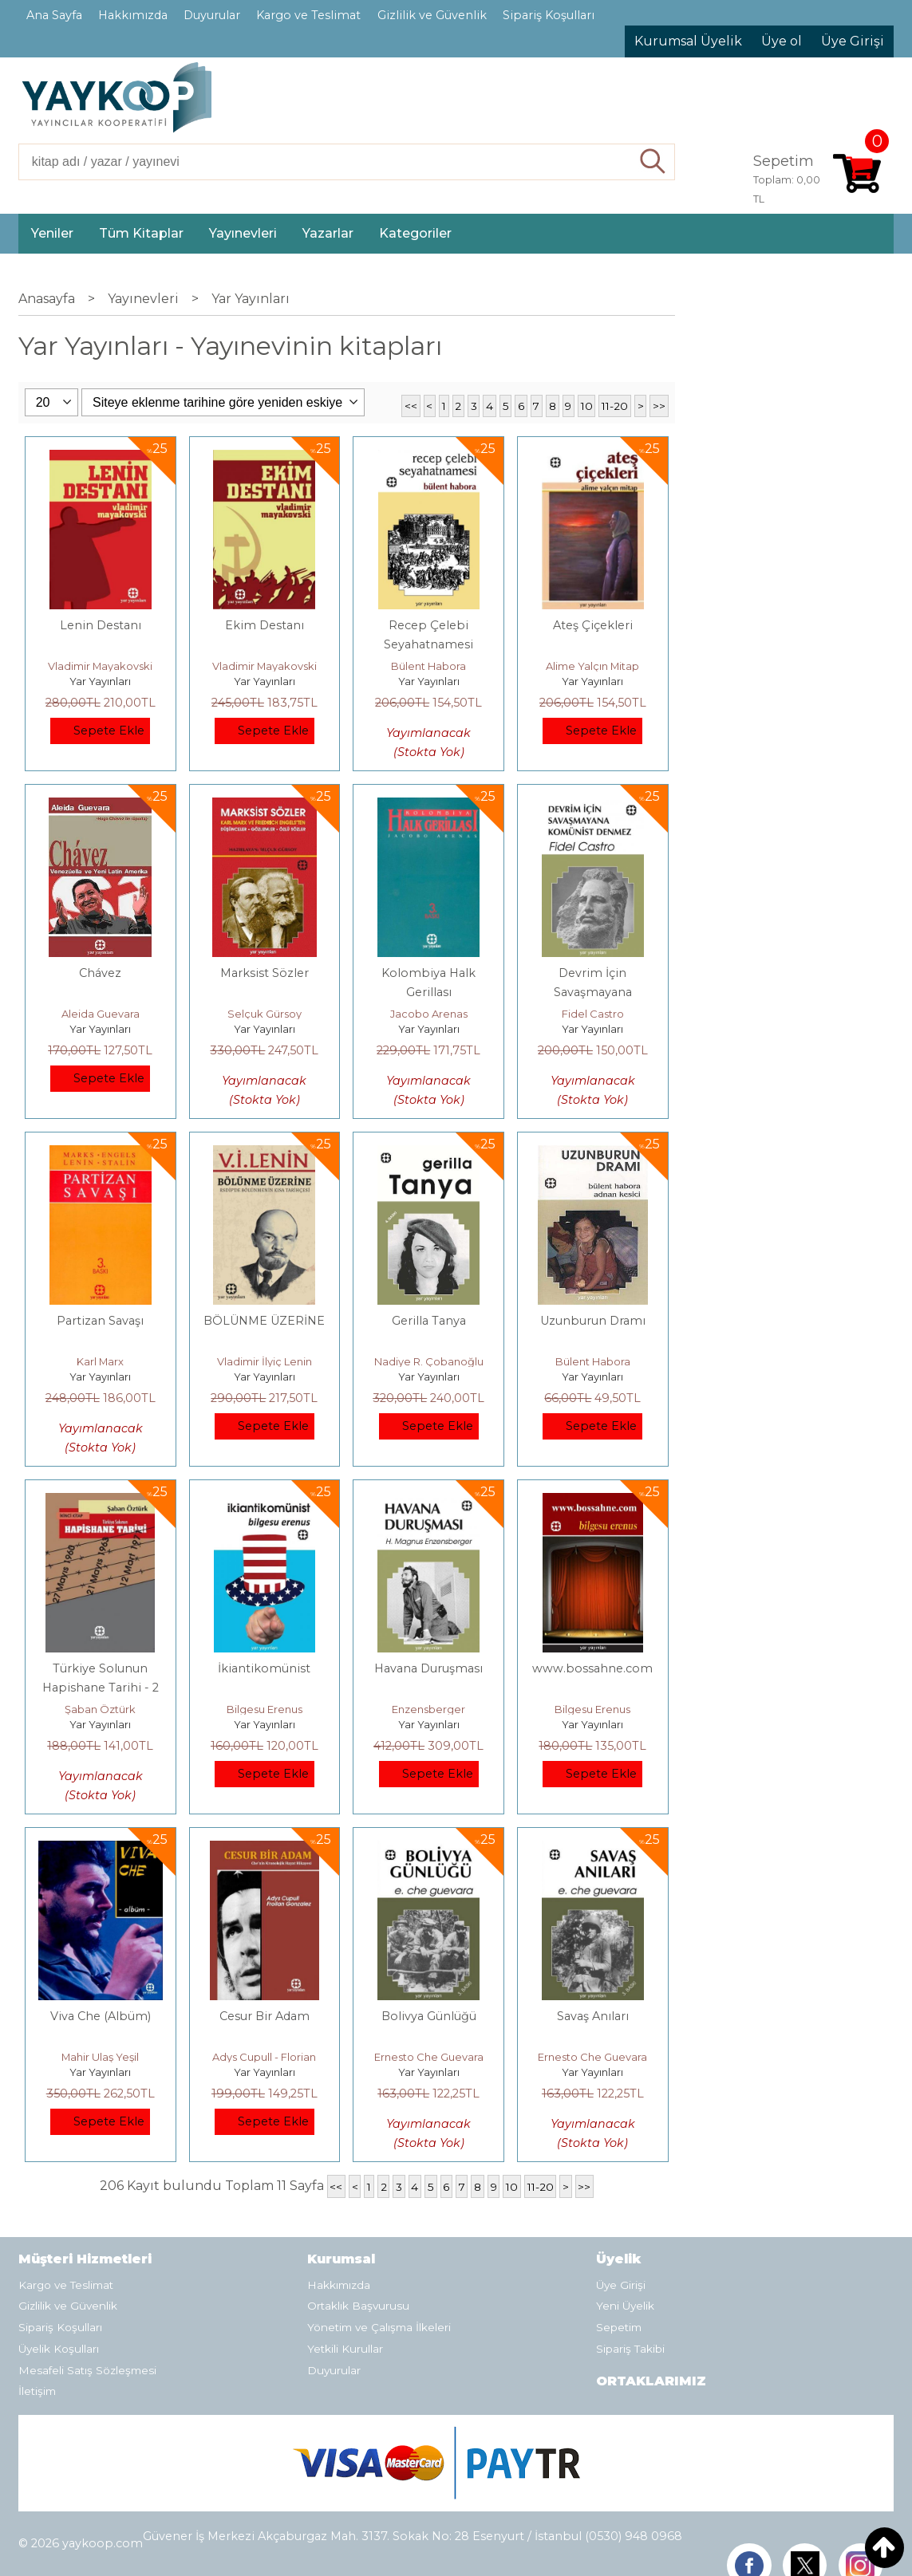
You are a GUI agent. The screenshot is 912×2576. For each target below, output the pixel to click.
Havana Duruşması (428, 1668)
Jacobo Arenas (429, 1013)
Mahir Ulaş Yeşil (100, 2056)
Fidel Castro (593, 1013)
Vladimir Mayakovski (100, 666)
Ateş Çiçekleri (593, 625)
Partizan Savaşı (100, 1321)
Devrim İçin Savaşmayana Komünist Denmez (593, 992)
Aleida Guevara (100, 1013)
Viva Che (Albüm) (100, 2016)
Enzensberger (428, 1709)
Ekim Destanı (264, 625)
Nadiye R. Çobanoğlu (429, 1361)
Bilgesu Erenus (264, 1709)
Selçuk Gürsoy (264, 1013)
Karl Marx (100, 1361)
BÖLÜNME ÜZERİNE (264, 1321)
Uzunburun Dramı (593, 1321)
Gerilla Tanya (429, 1321)
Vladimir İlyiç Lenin (264, 1361)
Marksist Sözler (264, 973)
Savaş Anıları (593, 2016)
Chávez (100, 973)
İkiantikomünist (264, 1668)
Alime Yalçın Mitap (592, 666)
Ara (653, 161)
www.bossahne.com (592, 1668)
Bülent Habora (428, 666)
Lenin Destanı (100, 625)
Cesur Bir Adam (264, 2016)
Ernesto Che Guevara (429, 2056)
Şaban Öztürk (100, 1709)
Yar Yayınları (100, 681)
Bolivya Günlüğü (428, 2016)
